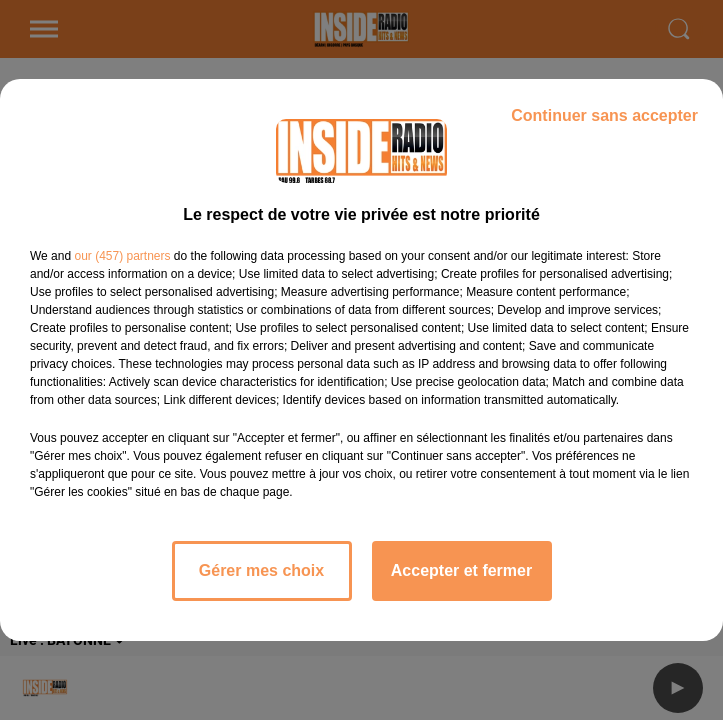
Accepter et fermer (461, 570)
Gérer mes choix (261, 570)
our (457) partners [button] (122, 256)
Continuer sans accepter (604, 115)
